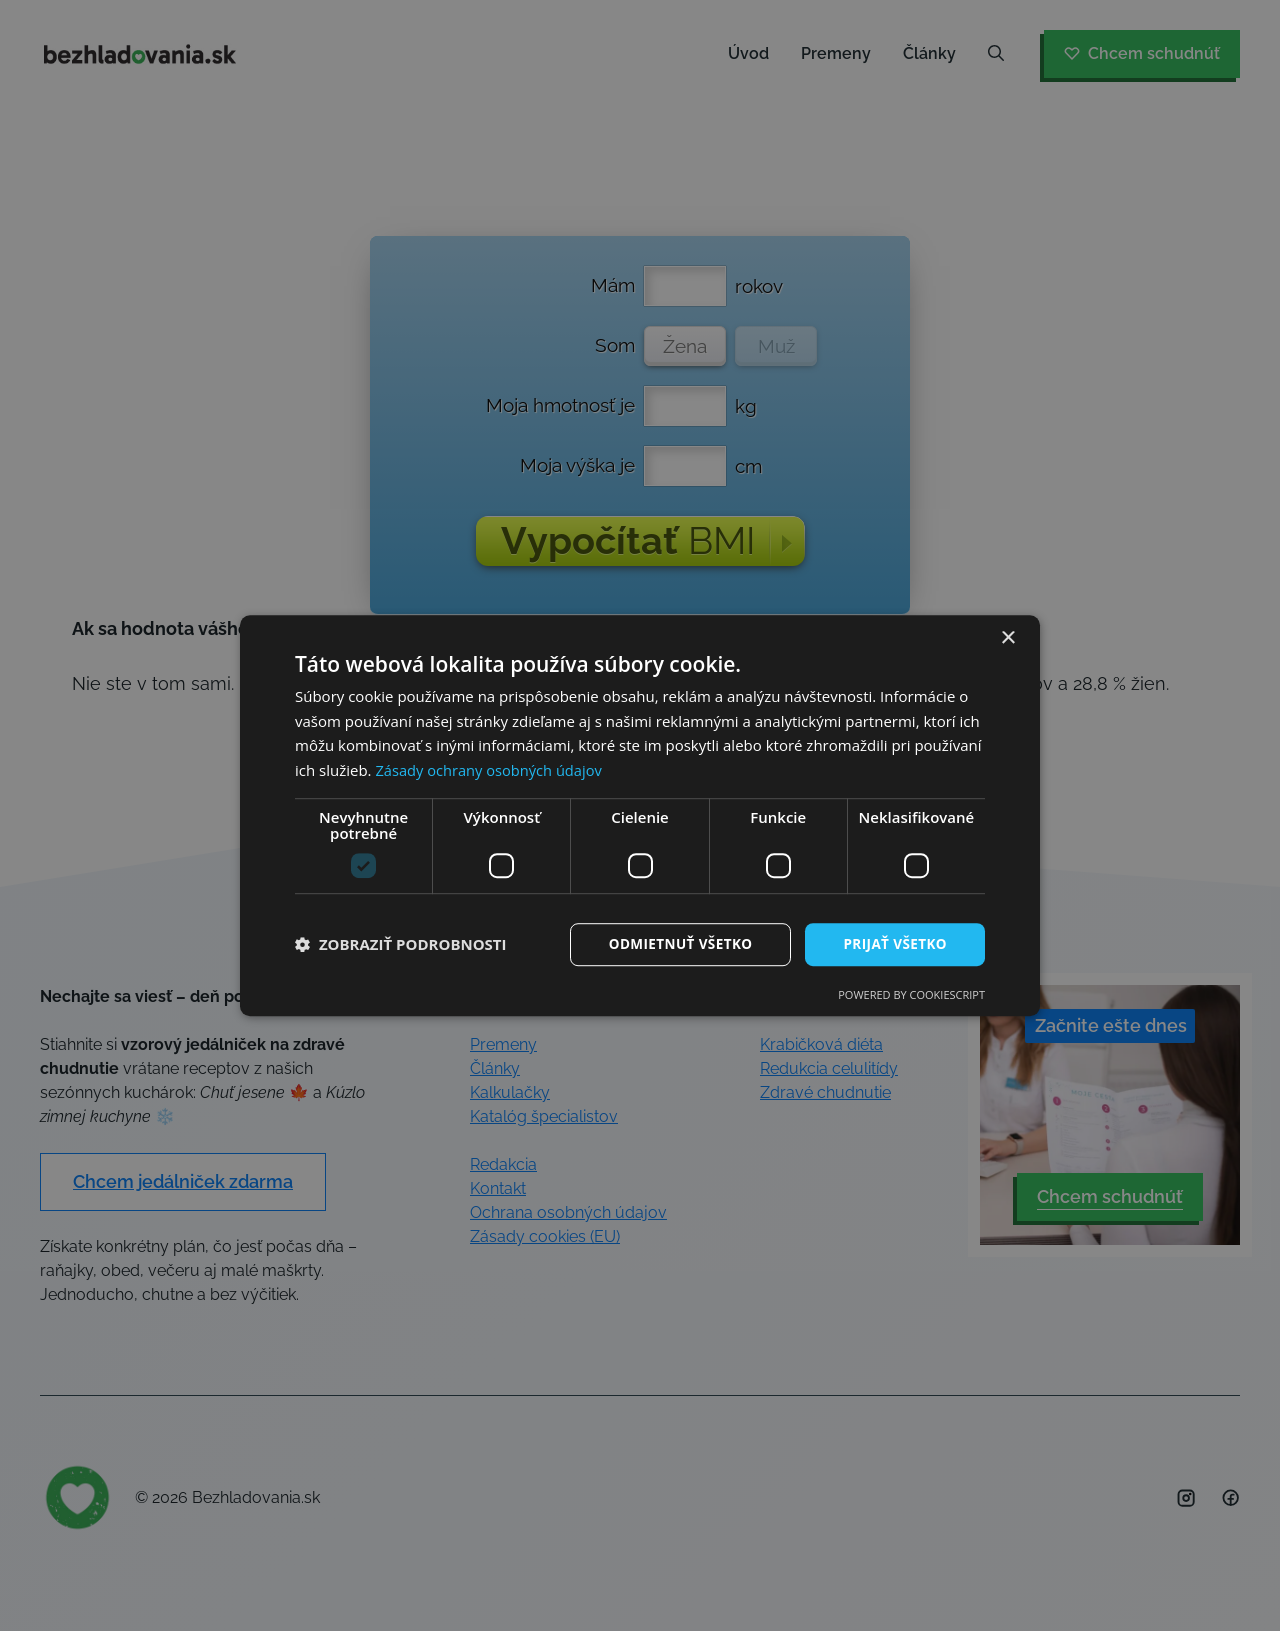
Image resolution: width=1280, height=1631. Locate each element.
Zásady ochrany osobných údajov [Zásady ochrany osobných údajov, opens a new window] (491, 770)
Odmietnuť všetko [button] (674, 943)
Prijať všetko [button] (893, 943)
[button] (401, 945)
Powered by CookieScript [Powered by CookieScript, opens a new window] (911, 995)
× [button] (1007, 637)
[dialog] (640, 815)
